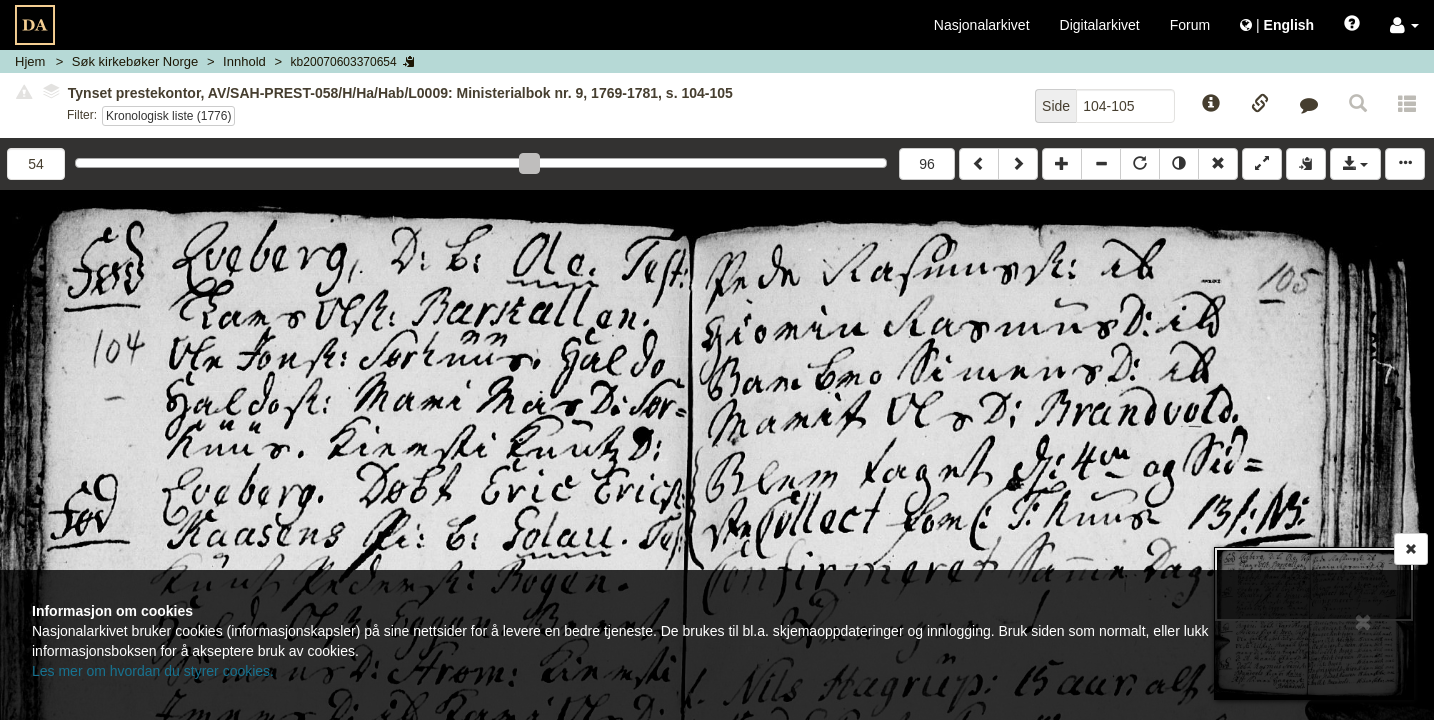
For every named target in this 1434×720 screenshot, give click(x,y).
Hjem (30, 61)
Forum (1190, 25)
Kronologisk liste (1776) (168, 116)
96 (927, 164)
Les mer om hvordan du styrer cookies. (153, 671)
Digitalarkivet (1100, 25)
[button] (1404, 25)
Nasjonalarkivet (982, 25)
